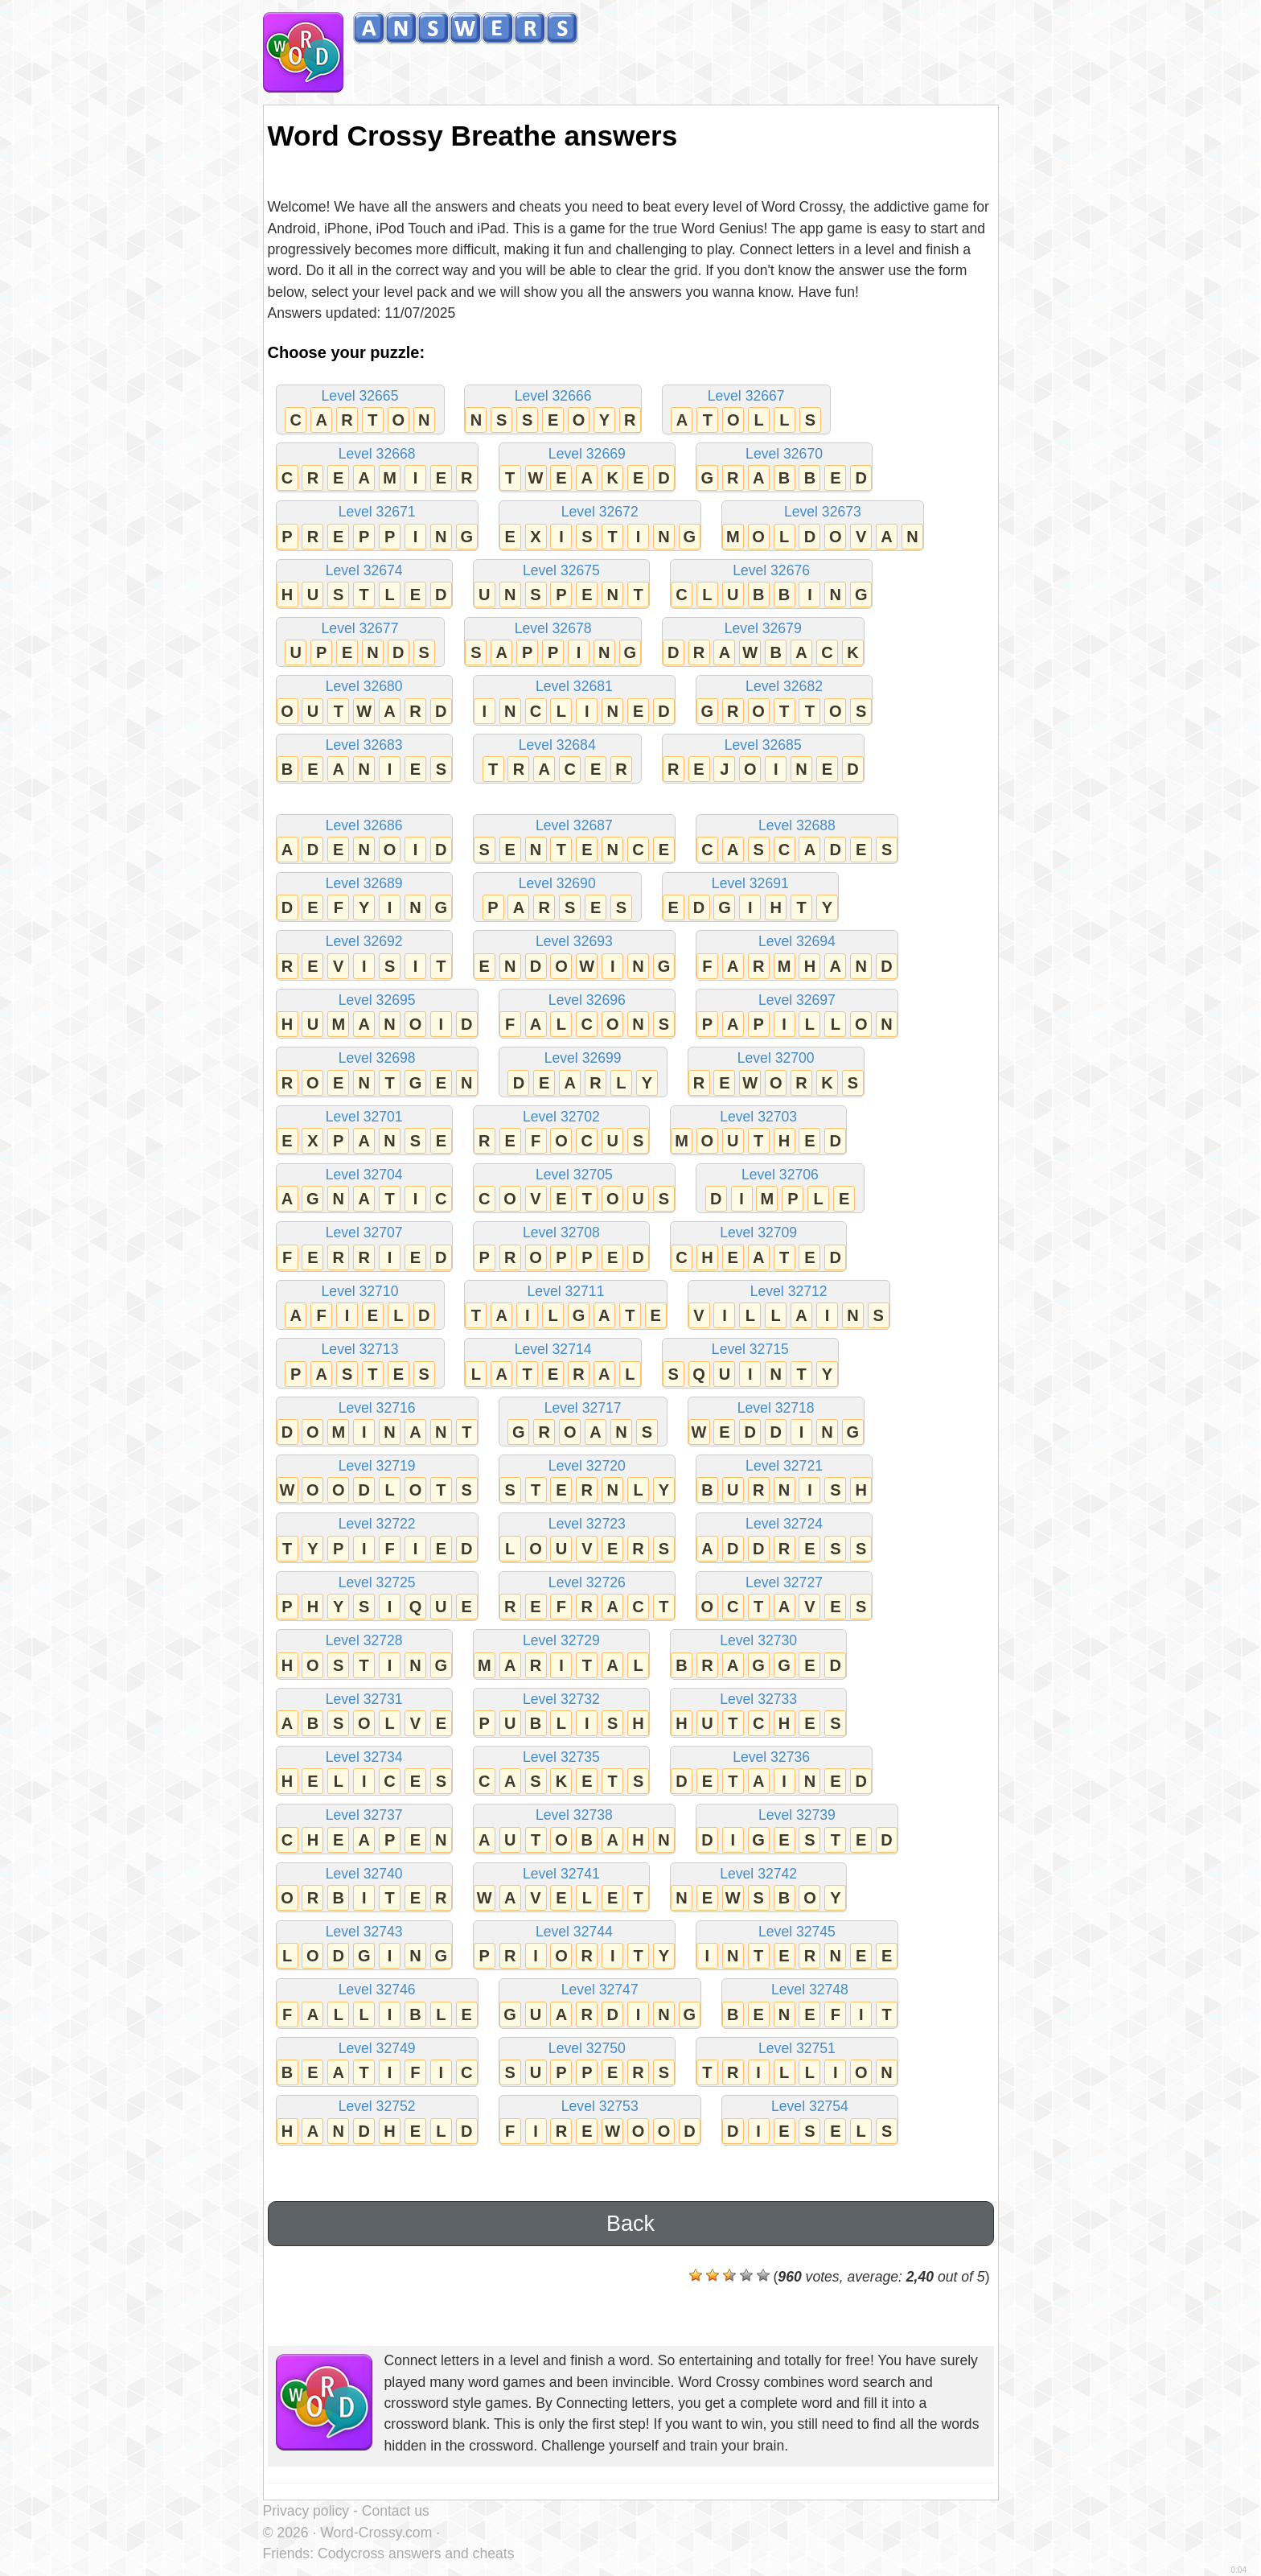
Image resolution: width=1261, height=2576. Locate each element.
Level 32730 (758, 1655)
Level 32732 (561, 1714)
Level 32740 (364, 1888)
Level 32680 (364, 701)
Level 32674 (364, 585)
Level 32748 (809, 2004)
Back (630, 2224)
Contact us (395, 2511)
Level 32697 (796, 1015)
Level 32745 (796, 1946)
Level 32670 (784, 469)
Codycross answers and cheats (416, 2553)
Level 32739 (796, 1830)
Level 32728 (364, 1655)
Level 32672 (599, 526)
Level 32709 (758, 1247)
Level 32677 (360, 643)
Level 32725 (377, 1597)
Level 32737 (364, 1830)
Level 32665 (360, 411)
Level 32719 (377, 1481)
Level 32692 (364, 956)
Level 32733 (758, 1714)
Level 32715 (750, 1364)
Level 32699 (583, 1073)
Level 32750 (587, 2063)
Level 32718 (776, 1423)
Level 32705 (574, 1189)
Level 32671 (377, 526)
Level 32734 (364, 1772)
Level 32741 (561, 1888)
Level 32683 (364, 760)
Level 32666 (552, 411)
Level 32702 (561, 1131)
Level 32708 (561, 1247)
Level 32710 (360, 1306)
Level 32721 (784, 1481)
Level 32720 (587, 1481)
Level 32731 (364, 1714)
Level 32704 (364, 1189)
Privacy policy (306, 2511)
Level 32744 (574, 1946)
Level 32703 (758, 1131)
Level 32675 (561, 585)
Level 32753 (599, 2121)
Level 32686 (364, 840)
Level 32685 (763, 760)
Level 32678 (552, 643)
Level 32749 (377, 2063)
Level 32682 (784, 701)
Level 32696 (587, 1015)
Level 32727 (784, 1597)
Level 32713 (360, 1364)
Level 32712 (788, 1306)
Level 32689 (364, 898)
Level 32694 (796, 956)
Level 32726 (587, 1597)
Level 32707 (364, 1247)
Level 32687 (574, 840)
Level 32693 (574, 956)
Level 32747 (599, 2004)
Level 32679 (763, 643)
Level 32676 (771, 585)
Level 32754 (809, 2121)
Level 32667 (746, 411)
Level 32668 (377, 469)
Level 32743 (364, 1946)
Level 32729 (561, 1655)
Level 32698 (377, 1073)
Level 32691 (750, 898)
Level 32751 (796, 2063)
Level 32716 (377, 1423)
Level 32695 (377, 1015)
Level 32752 (377, 2121)
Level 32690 (557, 898)
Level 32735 (561, 1772)
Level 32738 (574, 1830)
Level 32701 (364, 1131)
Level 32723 (587, 1539)
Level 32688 (796, 840)
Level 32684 (557, 760)
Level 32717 (583, 1423)
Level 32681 (574, 701)
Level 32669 (587, 469)
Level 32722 (377, 1539)
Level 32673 (822, 526)
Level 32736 (771, 1772)
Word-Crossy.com (376, 2533)
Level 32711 (565, 1306)
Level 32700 (776, 1073)
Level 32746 (377, 2004)
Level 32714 (552, 1364)
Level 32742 (758, 1888)
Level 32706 (780, 1189)
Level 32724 (784, 1539)
